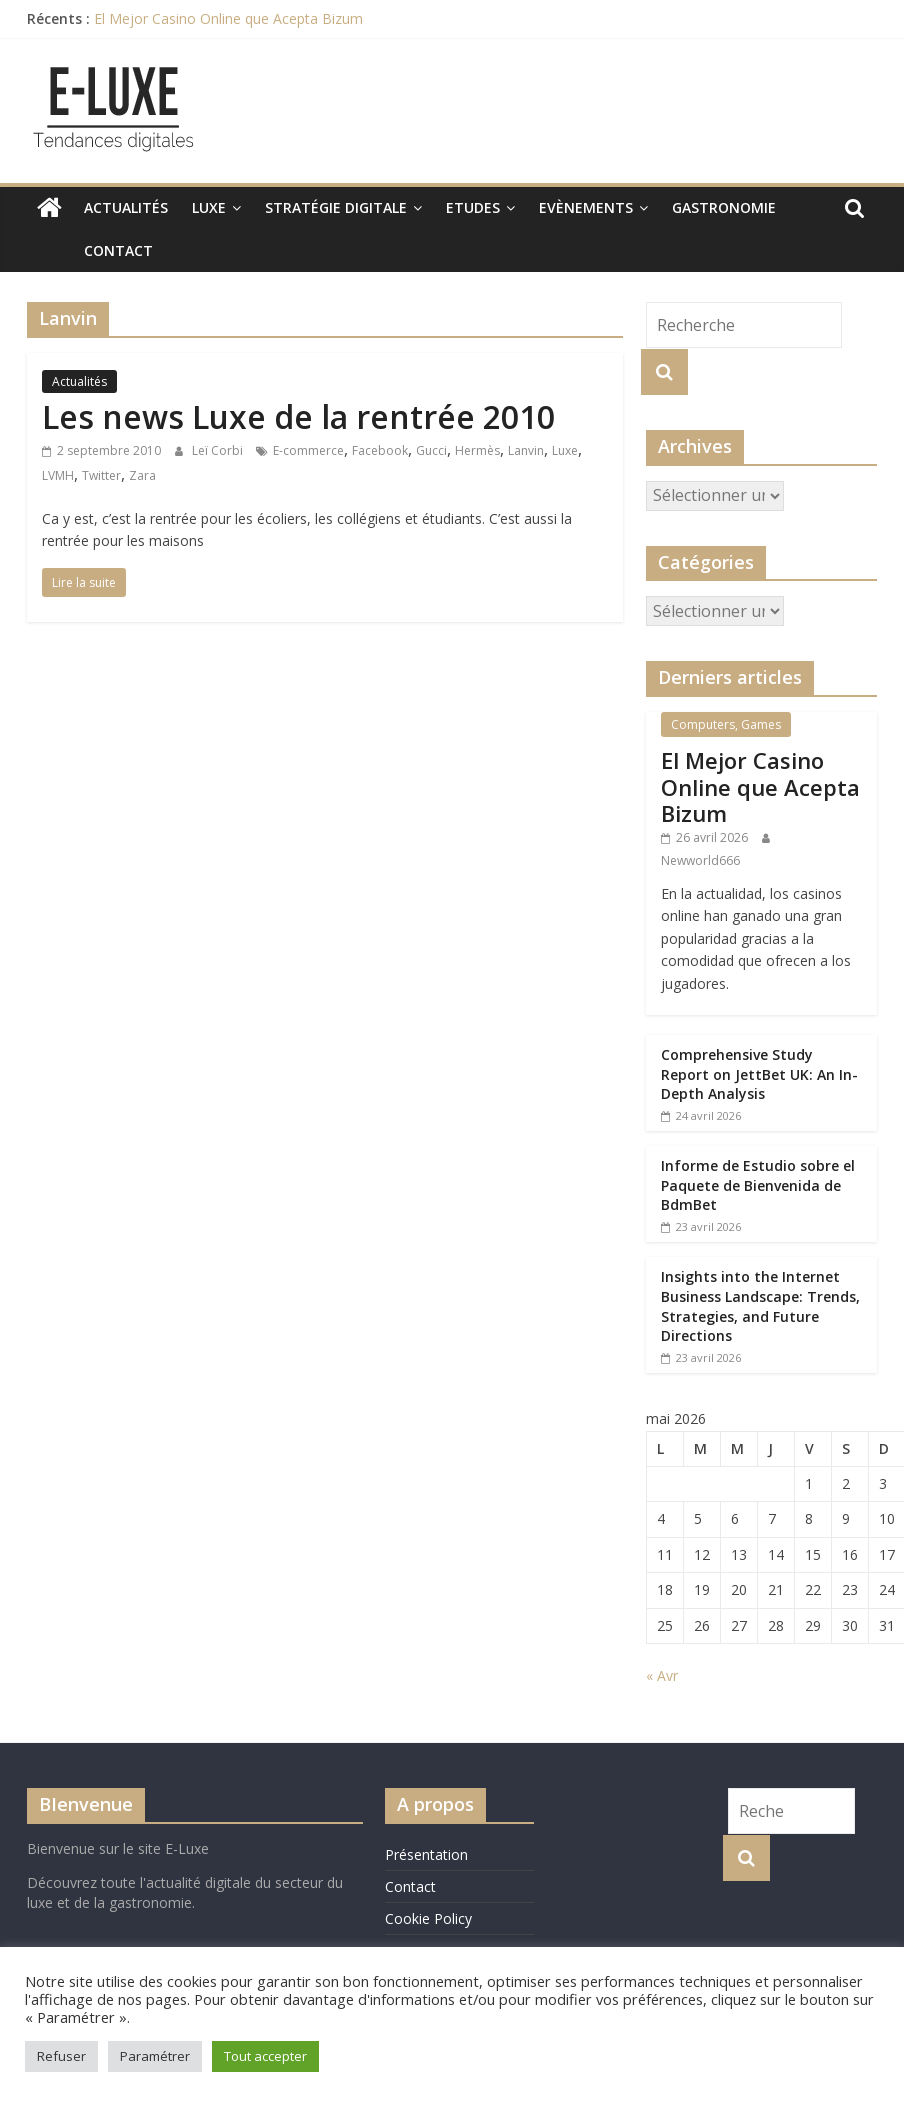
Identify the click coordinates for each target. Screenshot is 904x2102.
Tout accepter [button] (265, 2056)
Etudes (473, 207)
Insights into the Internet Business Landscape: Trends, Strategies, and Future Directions (760, 1306)
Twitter (101, 475)
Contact (73, 250)
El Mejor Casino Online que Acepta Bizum (228, 18)
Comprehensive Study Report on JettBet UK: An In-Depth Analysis (759, 1074)
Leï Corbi (219, 450)
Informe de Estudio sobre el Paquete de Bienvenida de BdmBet (758, 1185)
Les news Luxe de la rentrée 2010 (298, 416)
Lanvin (526, 450)
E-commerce (308, 450)
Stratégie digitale (336, 207)
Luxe (209, 207)
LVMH (58, 475)
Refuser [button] (61, 2056)
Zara (142, 475)
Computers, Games (726, 724)
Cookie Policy (428, 1918)
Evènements (586, 207)
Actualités (126, 207)
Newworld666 (700, 860)
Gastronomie (724, 207)
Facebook (380, 450)
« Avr (662, 1675)
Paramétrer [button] (155, 2056)
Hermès (477, 450)
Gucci (431, 450)
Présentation (426, 1854)
